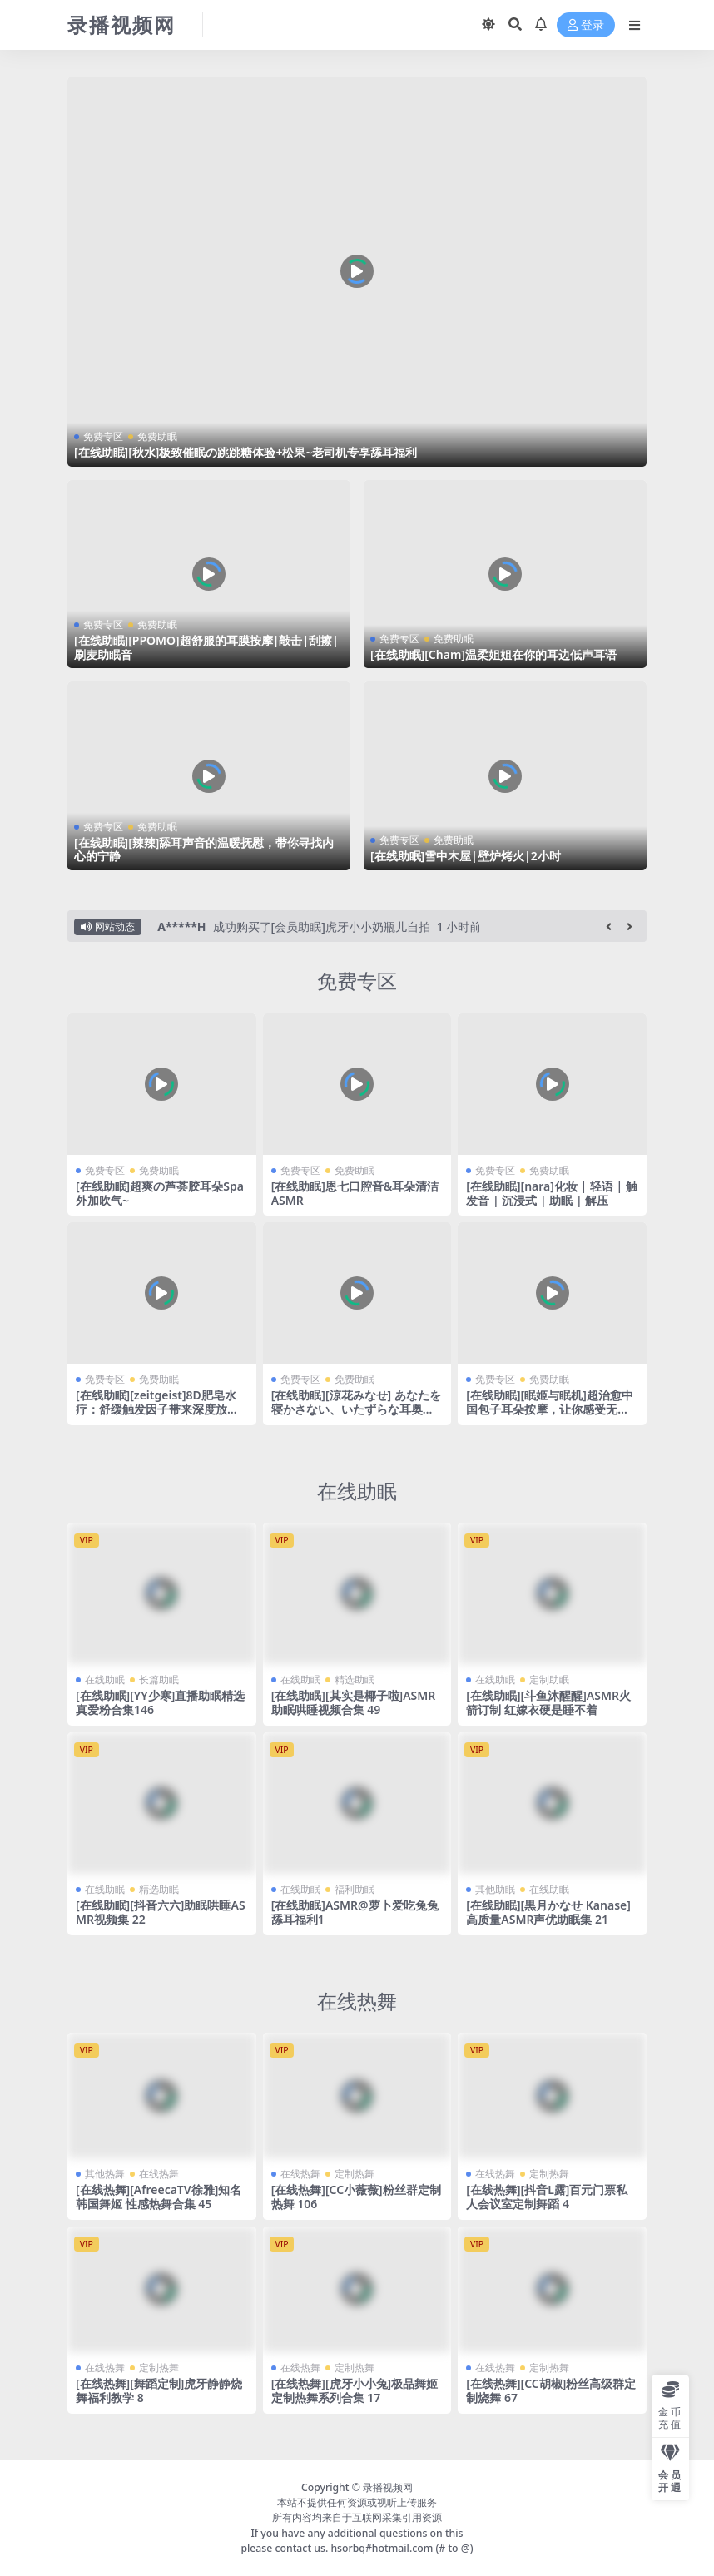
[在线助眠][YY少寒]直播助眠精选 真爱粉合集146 (160, 1702)
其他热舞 (105, 2174)
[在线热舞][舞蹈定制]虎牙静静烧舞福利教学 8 (159, 2390)
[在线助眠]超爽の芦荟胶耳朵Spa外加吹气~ (160, 1193)
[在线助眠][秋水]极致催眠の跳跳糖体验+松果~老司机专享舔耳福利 (246, 452)
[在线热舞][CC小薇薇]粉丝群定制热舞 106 (356, 2197)
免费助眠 (157, 436)
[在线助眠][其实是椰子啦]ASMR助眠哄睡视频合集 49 (353, 1702)
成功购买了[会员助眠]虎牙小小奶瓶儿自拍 (321, 926)
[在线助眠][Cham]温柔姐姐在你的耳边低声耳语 (493, 654)
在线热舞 (357, 2000)
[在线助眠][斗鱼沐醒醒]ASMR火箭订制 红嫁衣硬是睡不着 (548, 1702)
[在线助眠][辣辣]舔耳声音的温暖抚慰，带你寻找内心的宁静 (204, 849)
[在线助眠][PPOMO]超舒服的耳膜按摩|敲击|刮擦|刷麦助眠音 (206, 647)
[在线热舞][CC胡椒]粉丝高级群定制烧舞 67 (551, 2390)
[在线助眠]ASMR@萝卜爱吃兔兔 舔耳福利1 (355, 1912)
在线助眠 (357, 1490)
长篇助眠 (159, 1679)
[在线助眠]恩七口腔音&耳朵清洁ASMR (355, 1193)
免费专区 (103, 436)
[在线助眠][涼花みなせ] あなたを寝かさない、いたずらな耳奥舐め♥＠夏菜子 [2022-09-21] (356, 1409)
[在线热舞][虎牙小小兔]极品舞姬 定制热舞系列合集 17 (354, 2390)
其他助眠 (495, 1889)
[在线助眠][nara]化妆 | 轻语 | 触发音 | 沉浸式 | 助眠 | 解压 (551, 1193)
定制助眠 (549, 1679)
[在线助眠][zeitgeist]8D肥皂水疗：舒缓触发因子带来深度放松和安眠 (157, 1409)
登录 (586, 25)
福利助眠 (354, 1889)
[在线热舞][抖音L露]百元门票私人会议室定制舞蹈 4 (546, 2197)
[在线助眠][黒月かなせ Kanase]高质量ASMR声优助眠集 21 (548, 1912)
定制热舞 (354, 2174)
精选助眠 (354, 1679)
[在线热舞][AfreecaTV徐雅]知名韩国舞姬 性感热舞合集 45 (158, 2197)
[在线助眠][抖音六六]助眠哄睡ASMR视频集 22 (160, 1912)
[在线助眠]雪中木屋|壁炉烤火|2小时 (465, 856)
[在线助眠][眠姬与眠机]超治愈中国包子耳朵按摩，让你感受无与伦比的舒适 (549, 1409)
